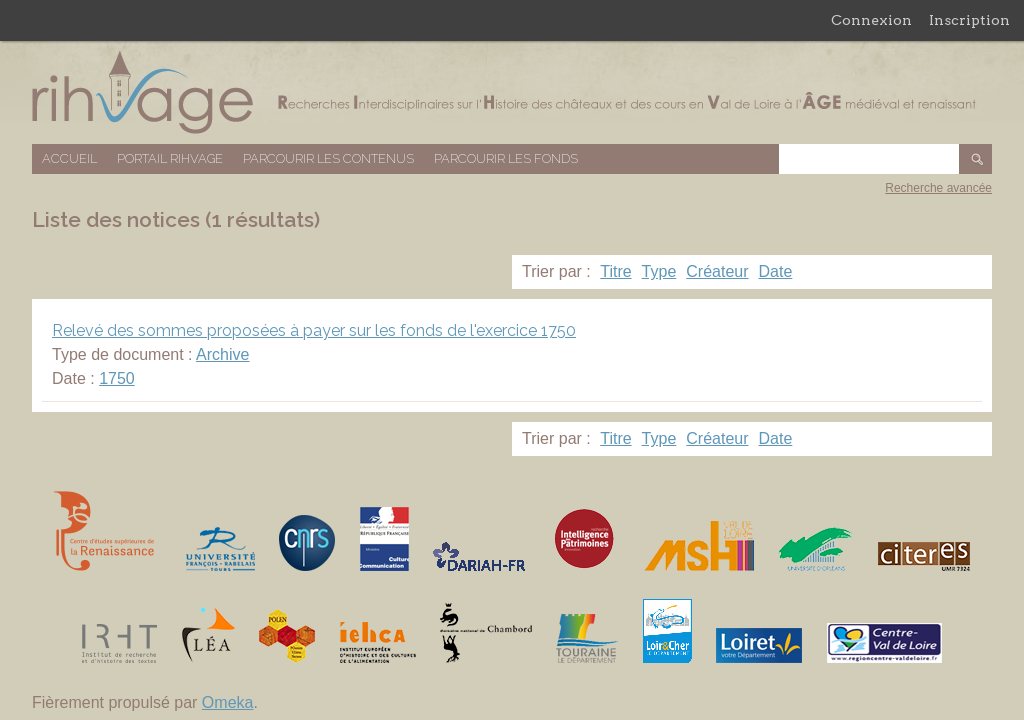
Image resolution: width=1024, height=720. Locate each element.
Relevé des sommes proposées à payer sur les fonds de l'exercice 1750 (314, 330)
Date (776, 271)
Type (659, 271)
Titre (615, 271)
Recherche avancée (938, 188)
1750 (117, 378)
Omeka (228, 702)
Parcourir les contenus (328, 158)
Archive (222, 354)
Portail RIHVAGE (170, 158)
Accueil (69, 158)
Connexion (871, 20)
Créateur (717, 271)
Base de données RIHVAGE (512, 92)
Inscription (969, 20)
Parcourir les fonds (506, 158)
